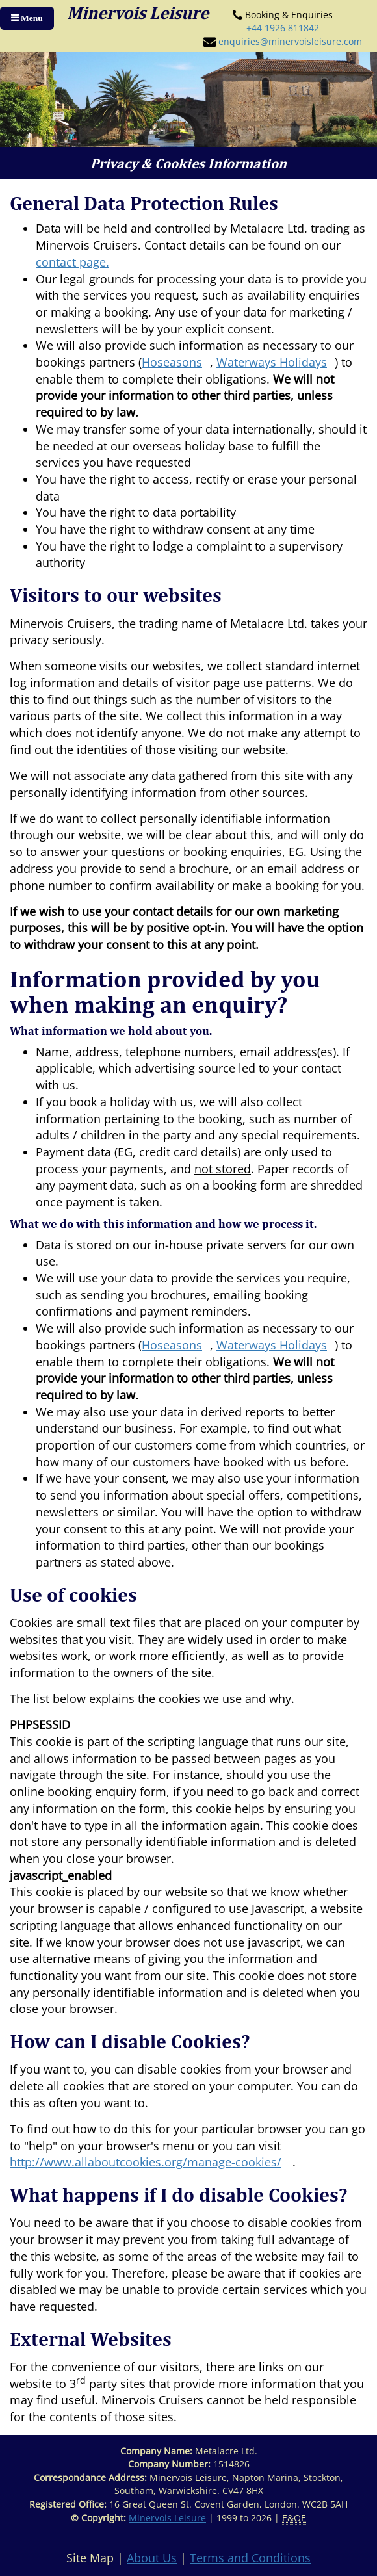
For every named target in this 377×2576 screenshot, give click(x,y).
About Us (152, 2558)
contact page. (72, 262)
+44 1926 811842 (282, 27)
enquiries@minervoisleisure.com (290, 41)
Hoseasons (172, 362)
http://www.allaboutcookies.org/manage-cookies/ (145, 2162)
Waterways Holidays (271, 362)
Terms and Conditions (250, 2558)
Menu (31, 17)
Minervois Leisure (167, 2518)
